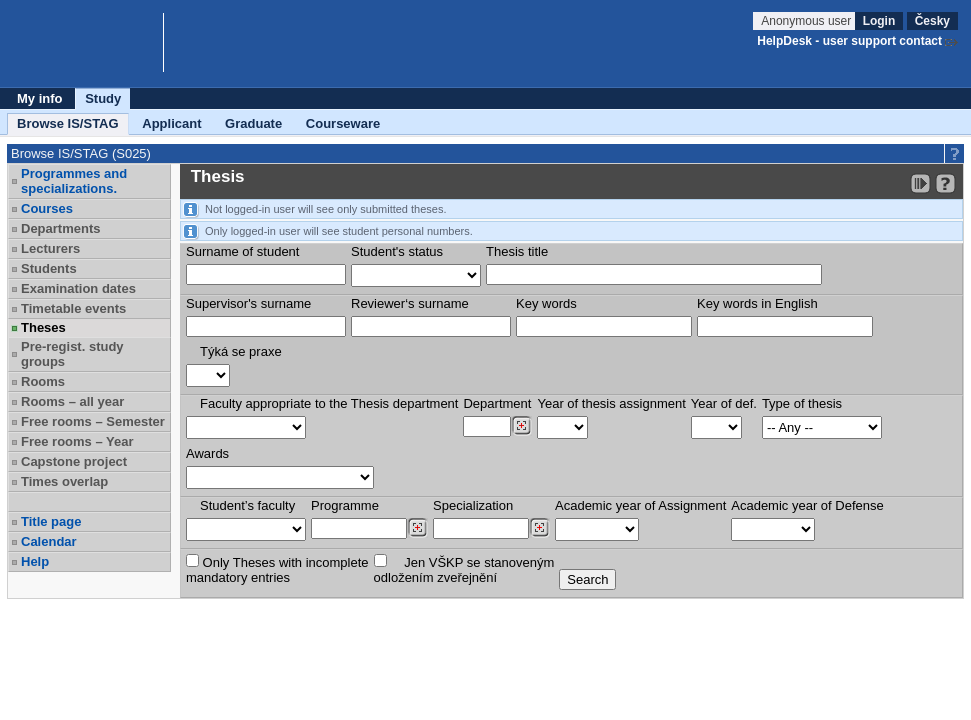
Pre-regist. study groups (72, 354)
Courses (47, 208)
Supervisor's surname (248, 303)
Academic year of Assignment (640, 505)
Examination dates (78, 288)
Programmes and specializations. (74, 181)
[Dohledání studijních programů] (417, 528)
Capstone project (74, 461)
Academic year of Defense (807, 505)
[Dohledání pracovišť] (521, 426)
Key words (546, 303)
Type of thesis (802, 403)
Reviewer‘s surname (410, 303)
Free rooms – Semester (93, 421)
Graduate (253, 123)
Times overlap (64, 481)
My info (40, 98)
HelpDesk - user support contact (849, 41)
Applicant (171, 123)
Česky (932, 21)
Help (35, 561)
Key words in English (757, 303)
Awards (207, 453)
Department (497, 403)
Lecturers (50, 248)
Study (103, 98)
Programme (345, 505)
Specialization (473, 505)
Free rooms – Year (77, 441)
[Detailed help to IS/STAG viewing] (945, 183)
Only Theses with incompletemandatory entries (277, 569)
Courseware (343, 123)
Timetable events (73, 308)
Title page (51, 521)
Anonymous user (807, 21)
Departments (60, 228)
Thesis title (517, 251)
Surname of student (242, 251)
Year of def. (724, 403)
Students (49, 268)
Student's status (397, 251)
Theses (43, 327)
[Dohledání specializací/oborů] (539, 528)
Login (879, 21)
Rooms (43, 381)
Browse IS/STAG (68, 123)
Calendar (49, 541)
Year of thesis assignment (611, 403)
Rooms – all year (72, 401)
